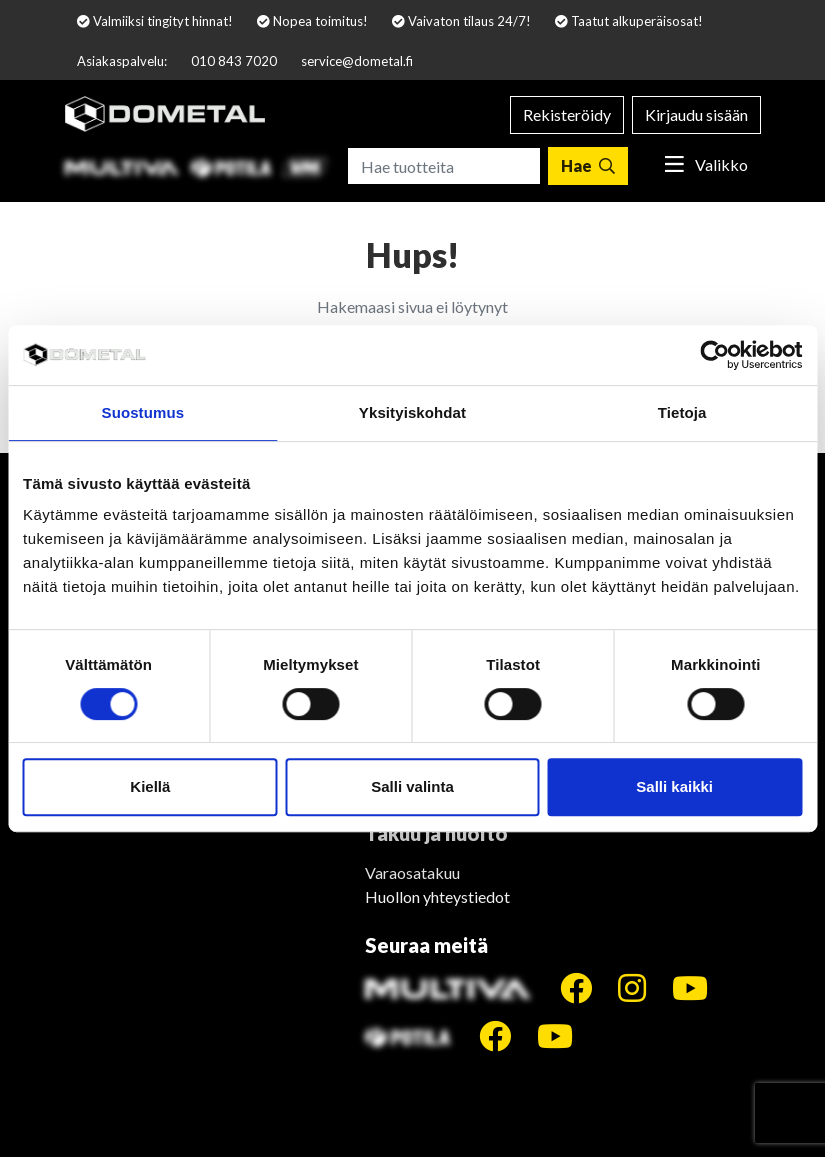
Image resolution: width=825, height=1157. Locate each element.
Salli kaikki (674, 786)
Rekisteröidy (567, 114)
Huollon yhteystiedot (437, 896)
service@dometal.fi (357, 61)
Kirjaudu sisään (696, 114)
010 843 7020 (234, 61)
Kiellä (150, 786)
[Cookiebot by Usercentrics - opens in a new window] (714, 355)
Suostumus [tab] (143, 412)
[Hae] (588, 166)
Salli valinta (412, 786)
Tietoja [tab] (682, 412)
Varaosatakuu (412, 872)
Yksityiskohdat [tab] (412, 412)
